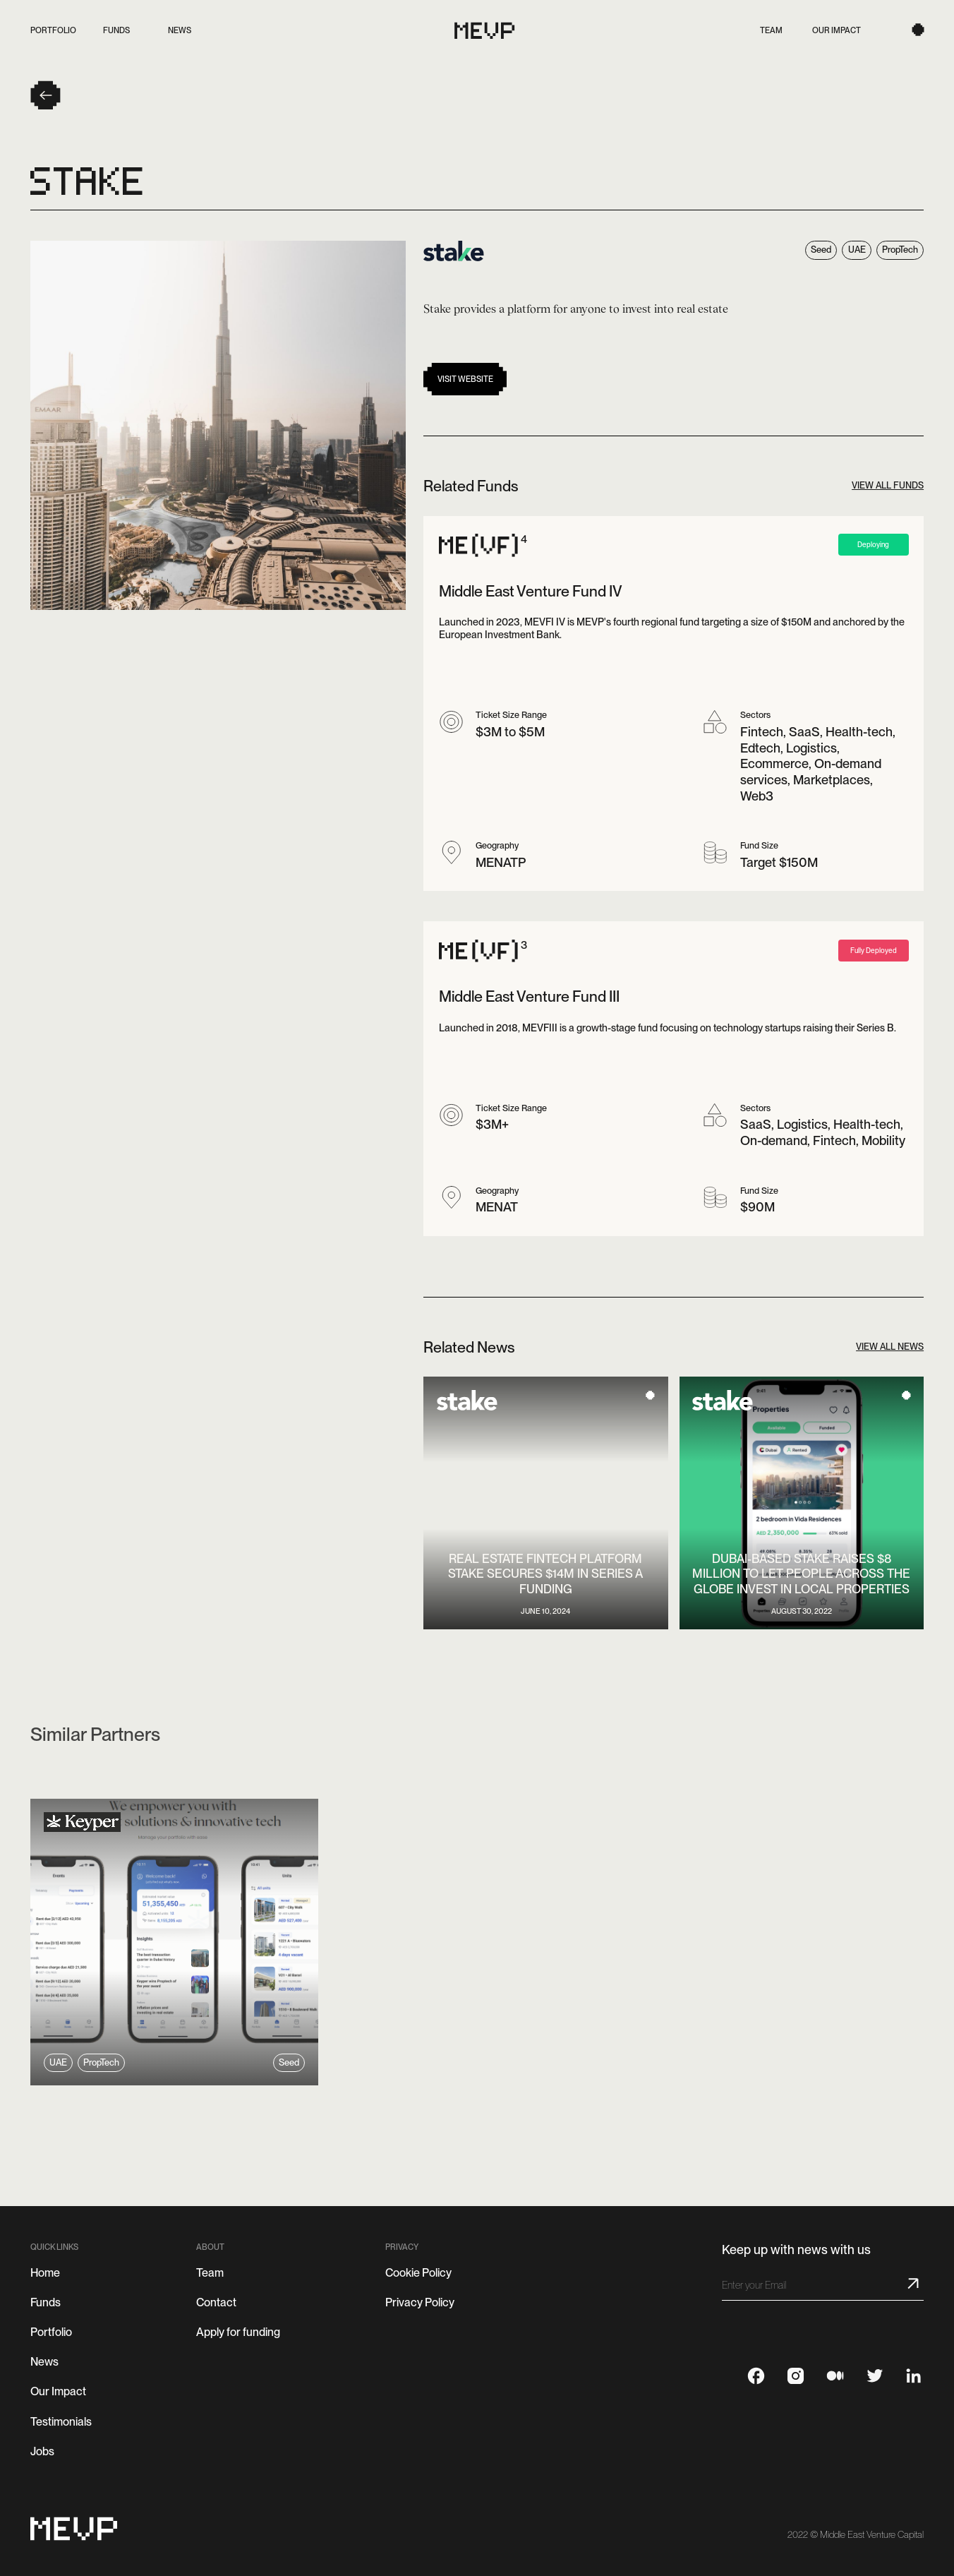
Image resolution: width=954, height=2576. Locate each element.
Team (210, 2273)
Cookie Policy (418, 2273)
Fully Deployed (873, 950)
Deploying (873, 544)
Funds (45, 2302)
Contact (216, 2302)
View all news (890, 1347)
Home (45, 2273)
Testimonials (61, 2421)
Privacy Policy (419, 2302)
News (44, 2361)
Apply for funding (238, 2332)
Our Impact (58, 2391)
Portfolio (51, 2332)
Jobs (42, 2451)
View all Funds (888, 486)
